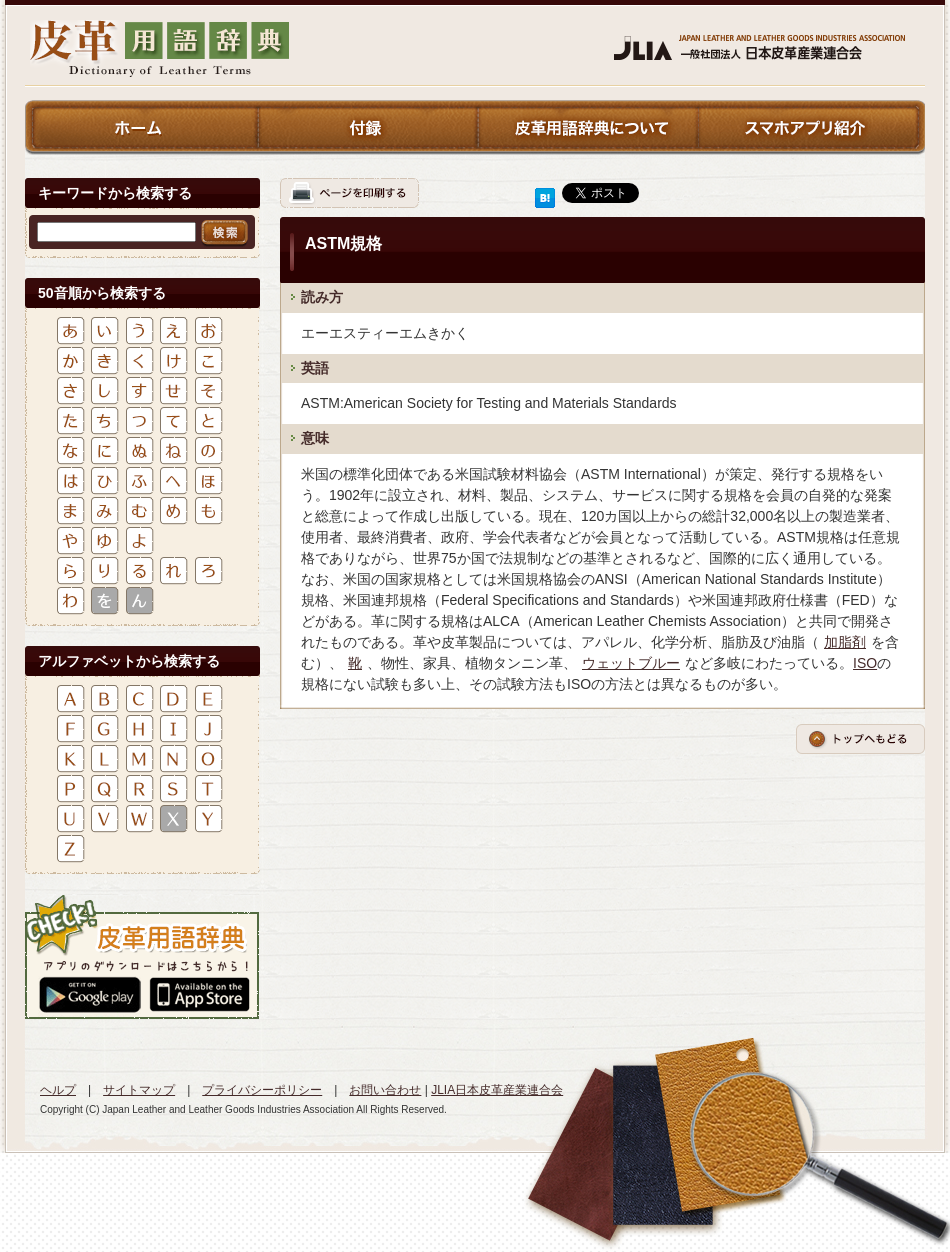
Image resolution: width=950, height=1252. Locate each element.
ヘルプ (58, 1090)
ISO (865, 663)
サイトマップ (139, 1090)
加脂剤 (845, 642)
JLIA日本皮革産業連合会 (497, 1090)
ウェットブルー (631, 663)
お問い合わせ (385, 1090)
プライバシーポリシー (262, 1090)
